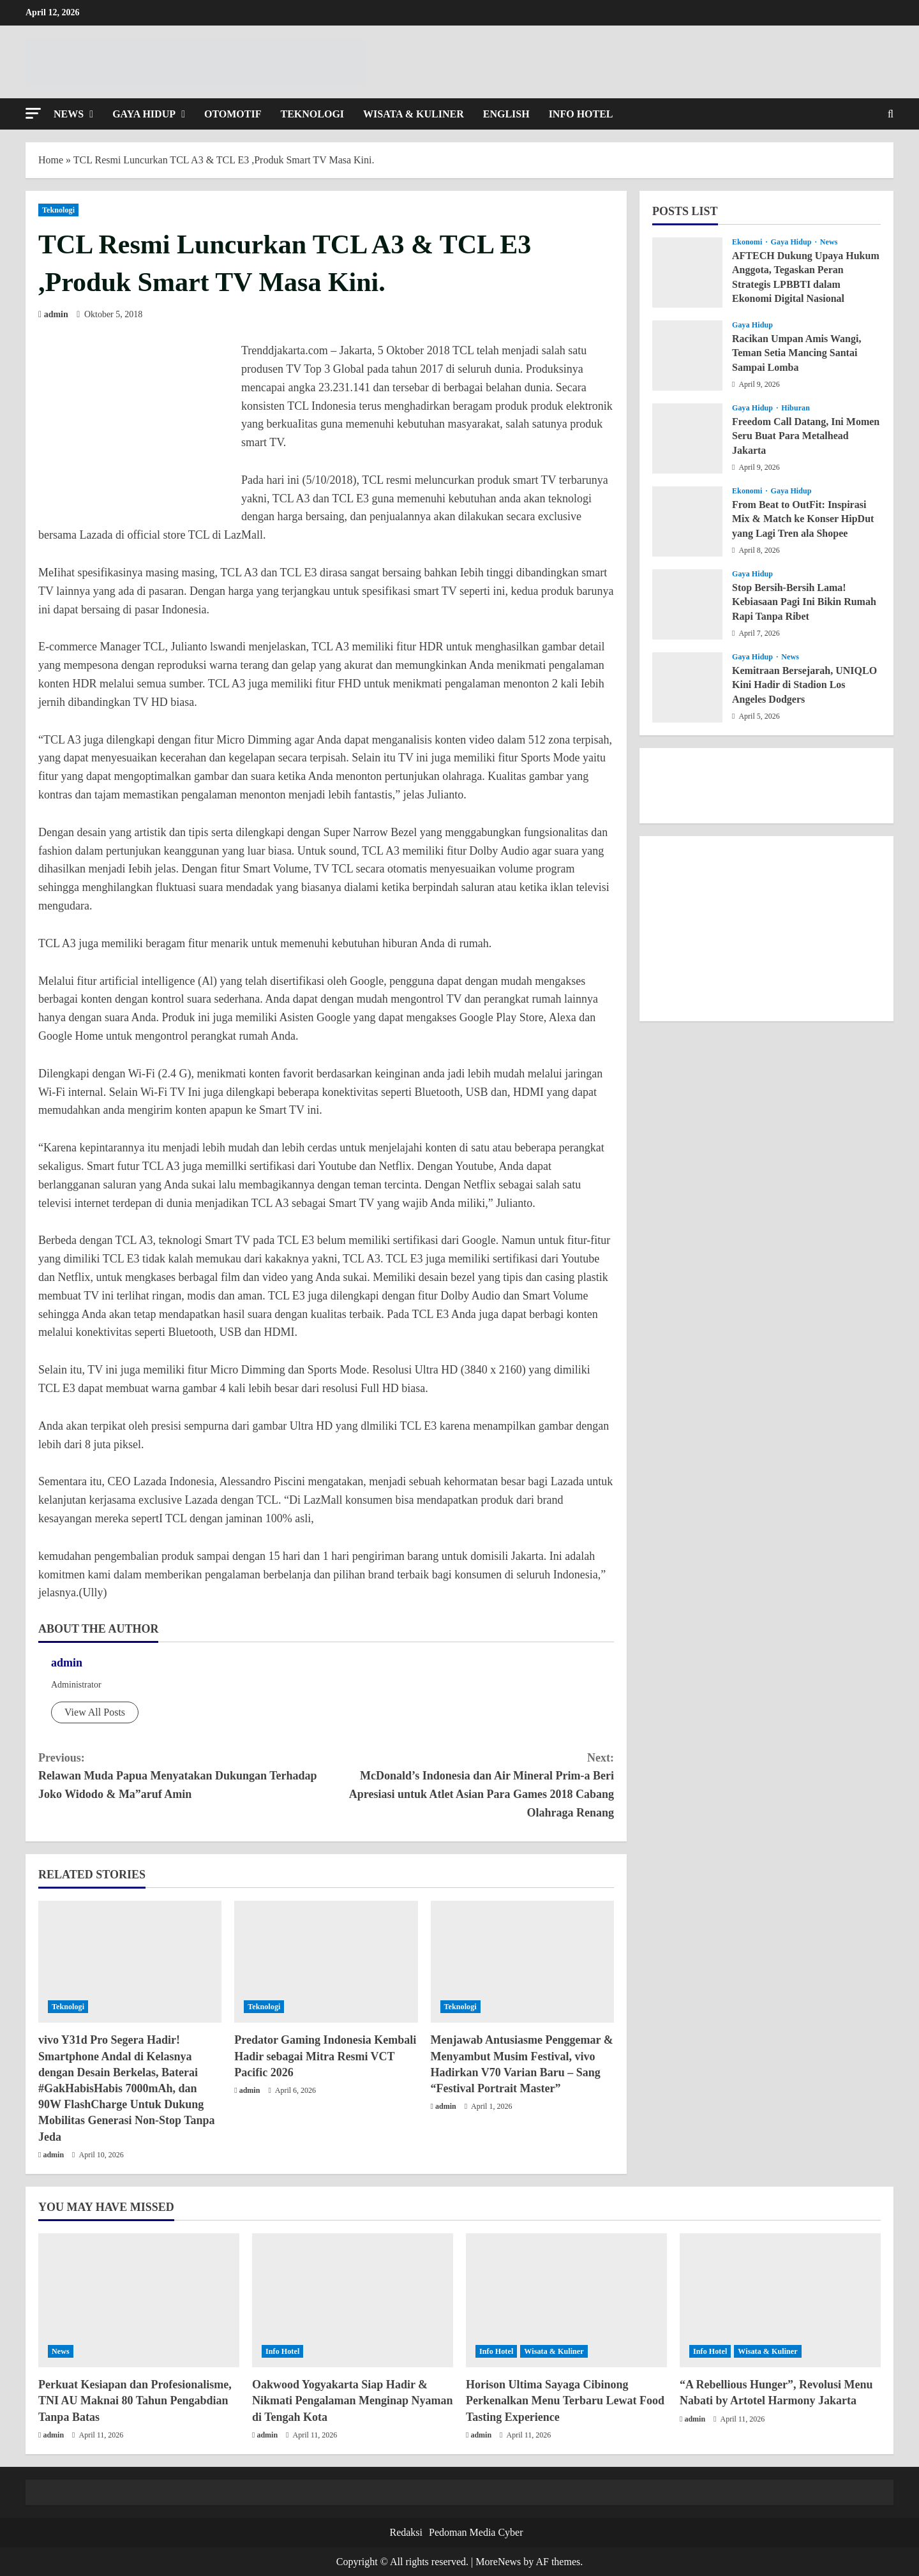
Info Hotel (581, 114)
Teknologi (312, 114)
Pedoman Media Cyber (476, 2532)
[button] (33, 113)
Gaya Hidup (144, 114)
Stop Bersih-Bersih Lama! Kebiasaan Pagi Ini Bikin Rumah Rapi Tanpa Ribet (804, 602)
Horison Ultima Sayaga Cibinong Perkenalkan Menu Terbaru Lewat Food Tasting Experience (565, 2400)
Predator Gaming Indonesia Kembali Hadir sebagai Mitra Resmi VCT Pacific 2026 (325, 2055)
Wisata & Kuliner (413, 114)
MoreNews (498, 2561)
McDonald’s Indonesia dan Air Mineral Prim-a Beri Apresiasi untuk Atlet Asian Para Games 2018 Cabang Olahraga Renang (470, 1784)
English (506, 114)
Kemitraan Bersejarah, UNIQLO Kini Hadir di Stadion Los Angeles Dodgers (804, 685)
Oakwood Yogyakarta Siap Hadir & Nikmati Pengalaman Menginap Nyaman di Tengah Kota (352, 2400)
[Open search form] (890, 114)
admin (56, 314)
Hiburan (795, 408)
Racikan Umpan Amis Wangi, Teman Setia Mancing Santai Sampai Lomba (796, 353)
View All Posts (94, 1712)
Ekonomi (748, 242)
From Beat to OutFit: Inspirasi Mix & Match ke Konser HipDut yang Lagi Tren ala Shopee (803, 519)
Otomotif (233, 114)
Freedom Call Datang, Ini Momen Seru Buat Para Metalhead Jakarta (805, 436)
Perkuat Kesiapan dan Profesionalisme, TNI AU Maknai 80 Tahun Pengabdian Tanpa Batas (135, 2400)
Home (50, 159)
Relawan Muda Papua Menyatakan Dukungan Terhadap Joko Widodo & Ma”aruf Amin (182, 1775)
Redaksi (405, 2532)
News (69, 114)
